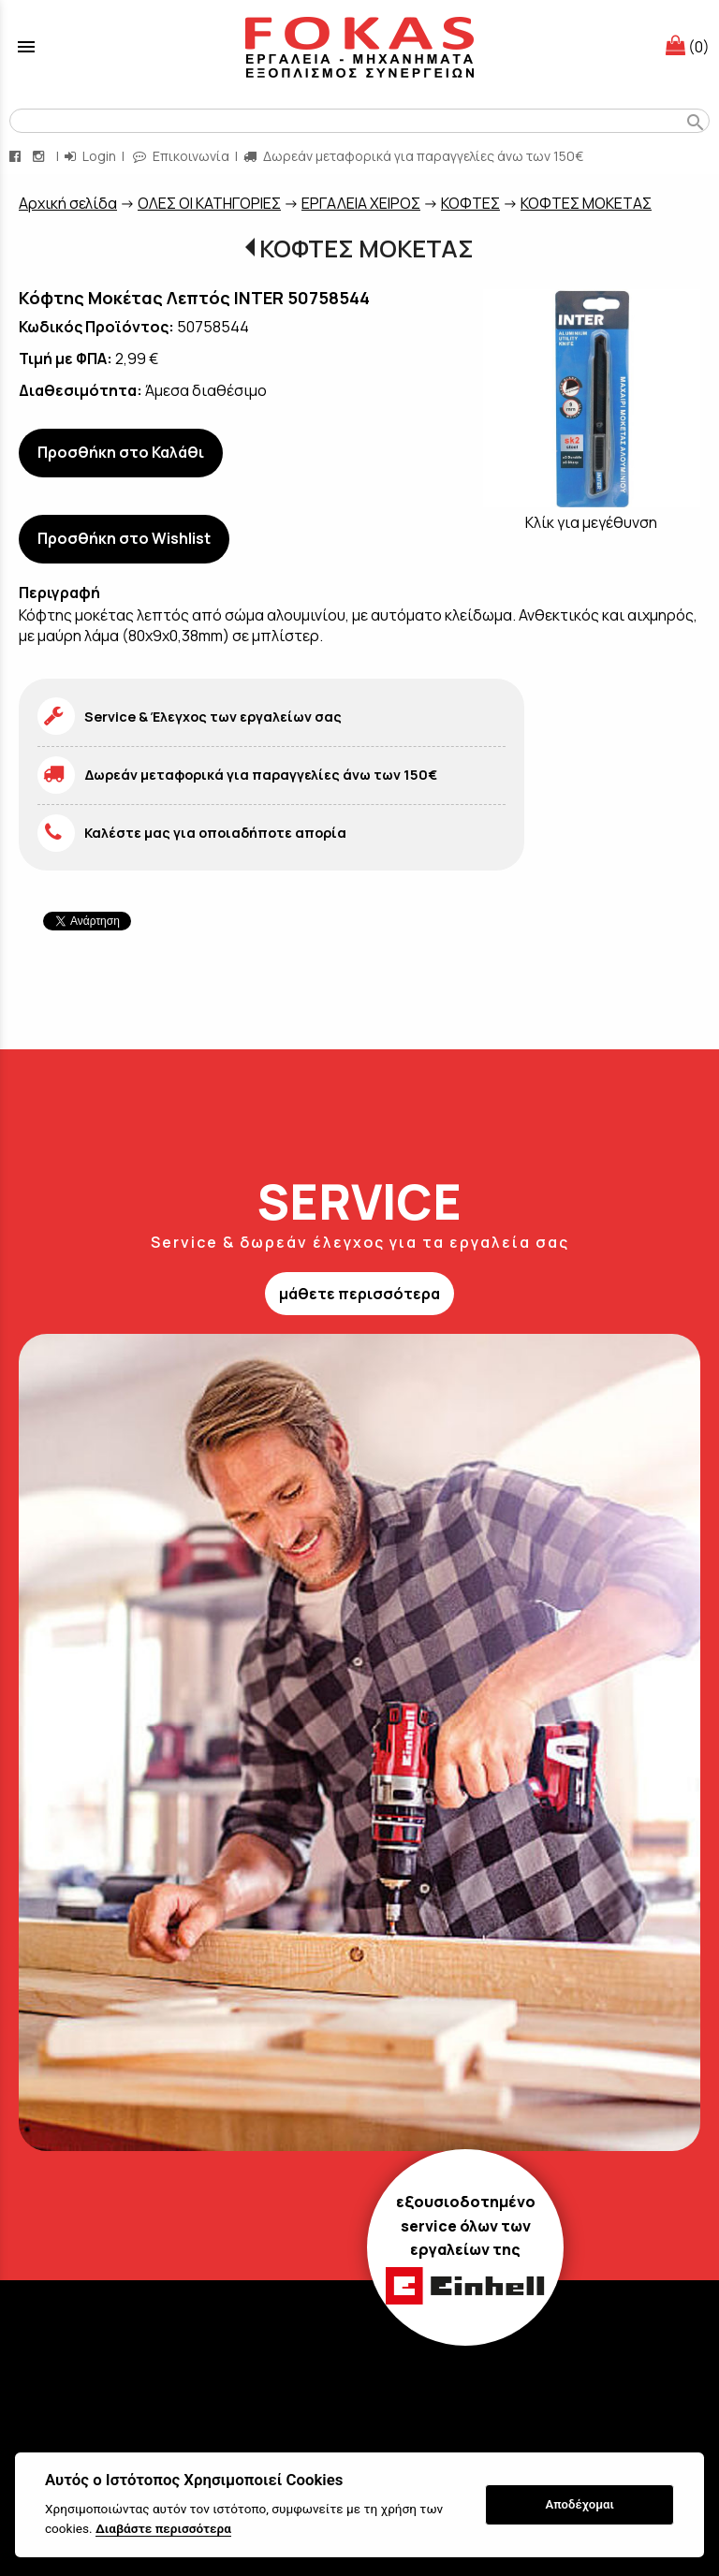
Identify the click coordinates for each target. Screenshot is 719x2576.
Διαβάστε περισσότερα (163, 2528)
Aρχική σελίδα (68, 203)
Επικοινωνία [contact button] (181, 156)
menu (26, 47)
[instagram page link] (40, 156)
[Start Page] (359, 47)
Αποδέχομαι (580, 2504)
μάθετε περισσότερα (359, 1293)
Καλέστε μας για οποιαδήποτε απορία (215, 833)
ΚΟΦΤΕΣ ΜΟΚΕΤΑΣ (586, 203)
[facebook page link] (16, 156)
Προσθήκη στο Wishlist (124, 538)
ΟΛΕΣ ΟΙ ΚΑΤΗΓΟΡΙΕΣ (209, 203)
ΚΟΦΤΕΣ (470, 203)
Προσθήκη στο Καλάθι (120, 452)
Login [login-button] (90, 156)
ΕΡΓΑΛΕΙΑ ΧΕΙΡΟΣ (360, 203)
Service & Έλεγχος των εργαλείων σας (213, 716)
